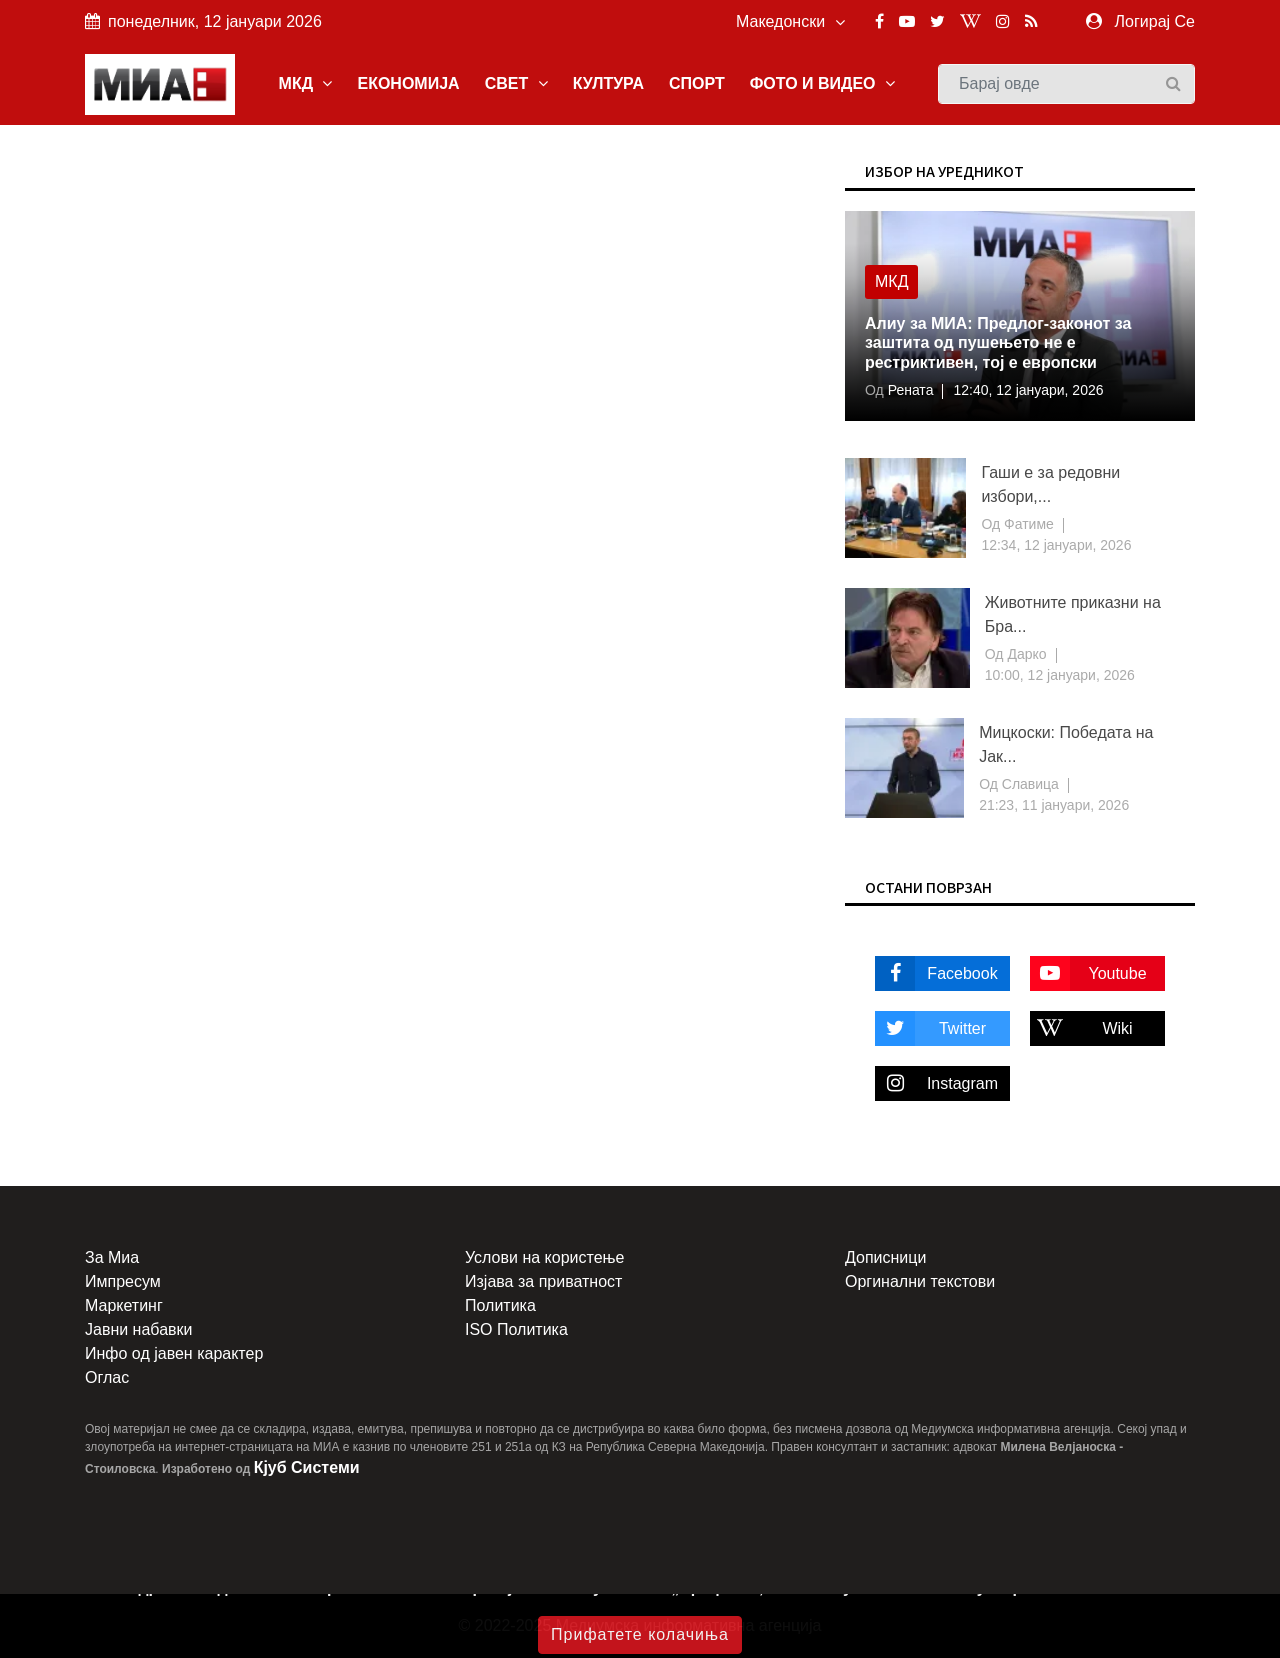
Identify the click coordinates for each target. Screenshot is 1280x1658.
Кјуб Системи (307, 1467)
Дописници (885, 1257)
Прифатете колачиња (640, 1634)
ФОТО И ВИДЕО (822, 83)
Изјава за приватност (543, 1281)
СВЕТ (516, 83)
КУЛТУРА (608, 83)
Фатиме (1027, 524)
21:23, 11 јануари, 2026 (1054, 805)
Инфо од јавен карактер (174, 1353)
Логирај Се (1155, 21)
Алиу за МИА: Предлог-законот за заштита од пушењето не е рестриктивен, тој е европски (998, 342)
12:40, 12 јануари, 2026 (1028, 390)
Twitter (930, 1028)
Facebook (936, 973)
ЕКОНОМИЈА (408, 83)
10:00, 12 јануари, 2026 (1060, 675)
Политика (500, 1305)
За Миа (112, 1257)
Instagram (936, 1083)
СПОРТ (697, 83)
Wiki (1081, 1028)
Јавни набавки (138, 1329)
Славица (1028, 784)
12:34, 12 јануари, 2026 (1056, 545)
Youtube (1088, 973)
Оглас (107, 1377)
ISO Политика (516, 1329)
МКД (306, 83)
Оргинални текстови (920, 1281)
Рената (909, 390)
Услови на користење (544, 1257)
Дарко (1025, 654)
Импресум (123, 1281)
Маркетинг (124, 1305)
